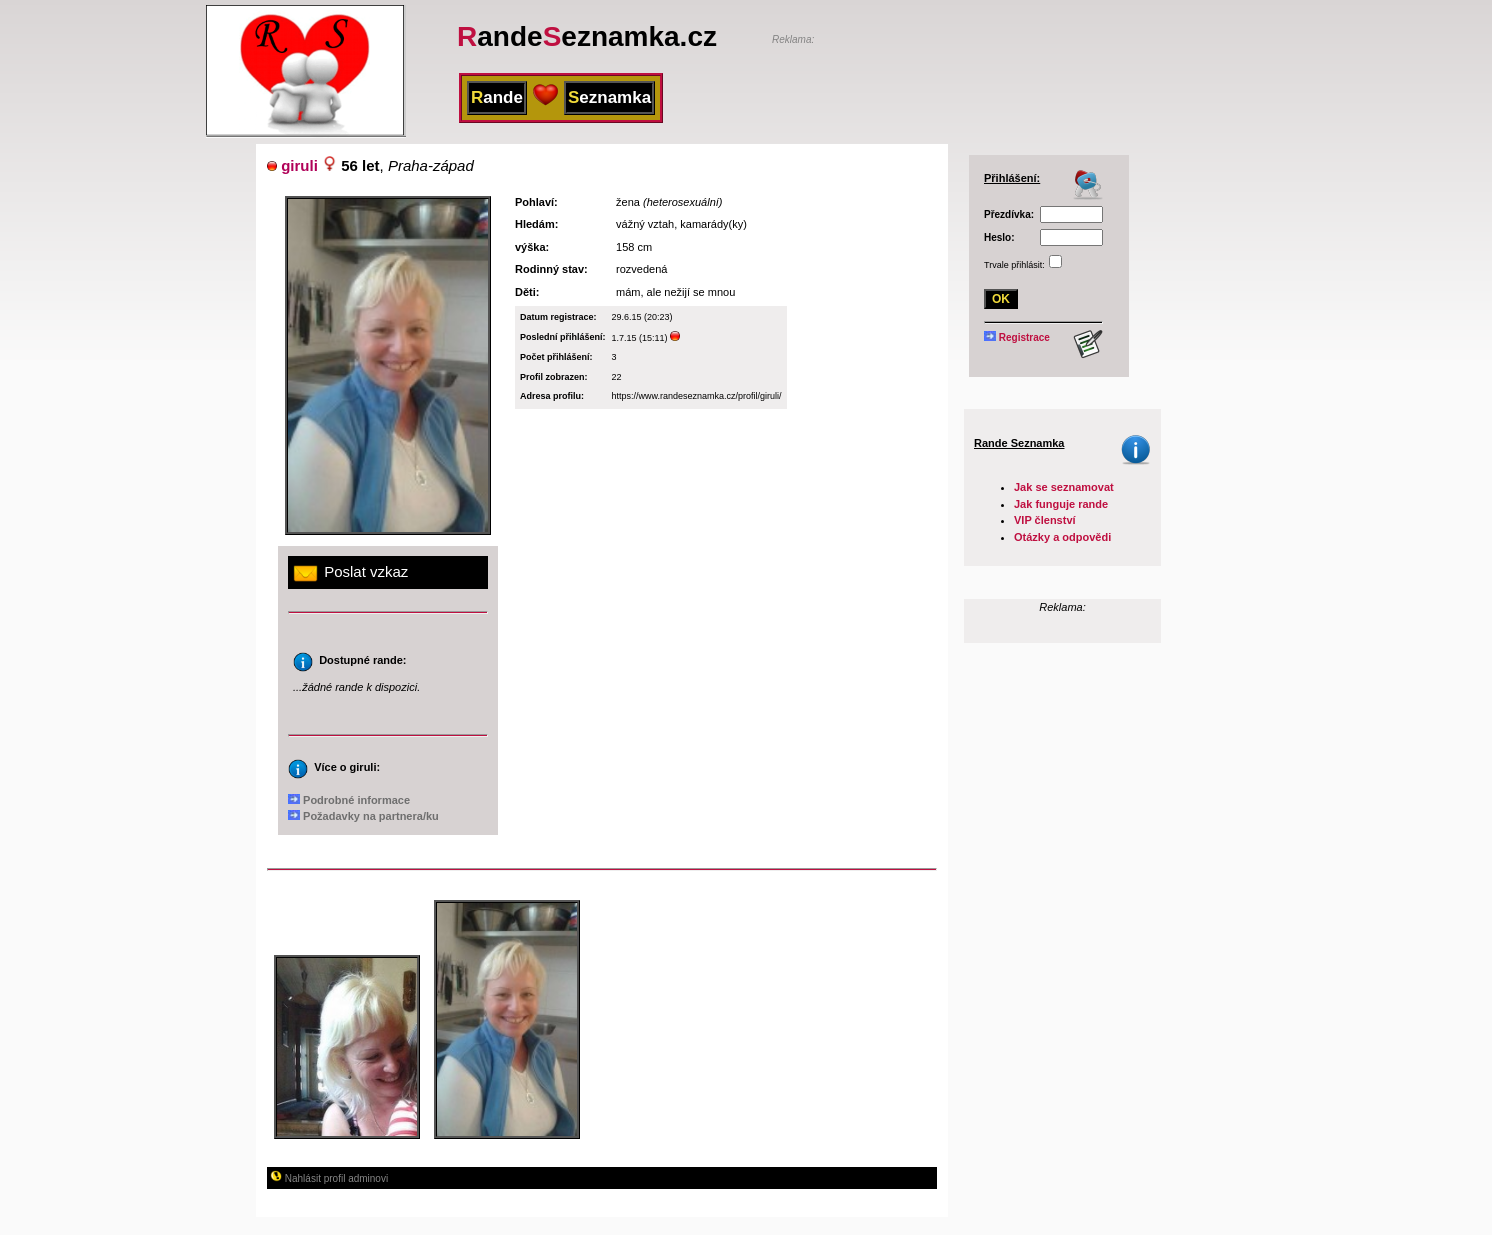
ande (497, 97)
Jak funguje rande (1061, 504)
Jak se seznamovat (1064, 487)
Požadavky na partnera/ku (363, 816)
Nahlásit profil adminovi (329, 1178)
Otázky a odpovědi (1062, 537)
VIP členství (1045, 520)
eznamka (609, 97)
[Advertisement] (1006, 77)
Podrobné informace (349, 800)
